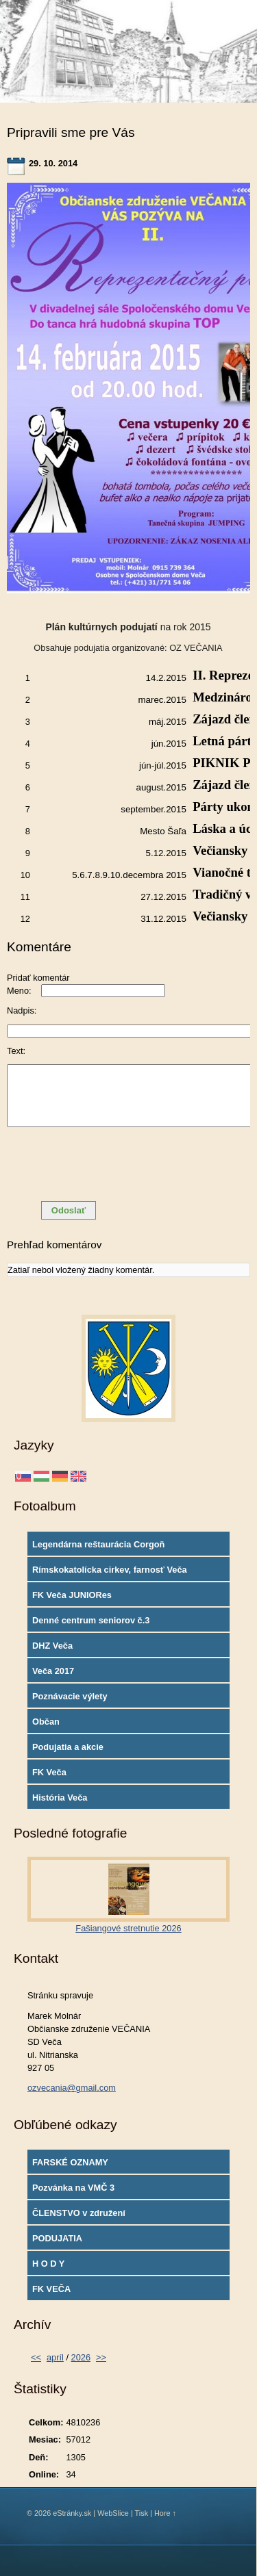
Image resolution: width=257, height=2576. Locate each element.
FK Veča (49, 1772)
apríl (55, 2357)
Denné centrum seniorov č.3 (90, 1620)
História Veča (59, 1797)
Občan (46, 1721)
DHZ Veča (52, 1645)
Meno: (19, 991)
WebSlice (113, 2513)
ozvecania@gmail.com (71, 2088)
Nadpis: (21, 1010)
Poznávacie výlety (70, 1696)
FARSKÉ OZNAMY (70, 2162)
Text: (16, 1051)
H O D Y (48, 2263)
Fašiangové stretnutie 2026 (128, 1928)
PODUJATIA (57, 2238)
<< (36, 2357)
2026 (80, 2357)
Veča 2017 (53, 1671)
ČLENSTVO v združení (78, 2213)
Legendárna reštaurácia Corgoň (98, 1544)
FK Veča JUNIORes (72, 1595)
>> (101, 2357)
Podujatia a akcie (67, 1747)
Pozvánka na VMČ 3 (73, 2187)
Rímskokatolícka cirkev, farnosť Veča (109, 1569)
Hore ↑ (165, 2513)
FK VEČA (51, 2289)
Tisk (142, 2513)
